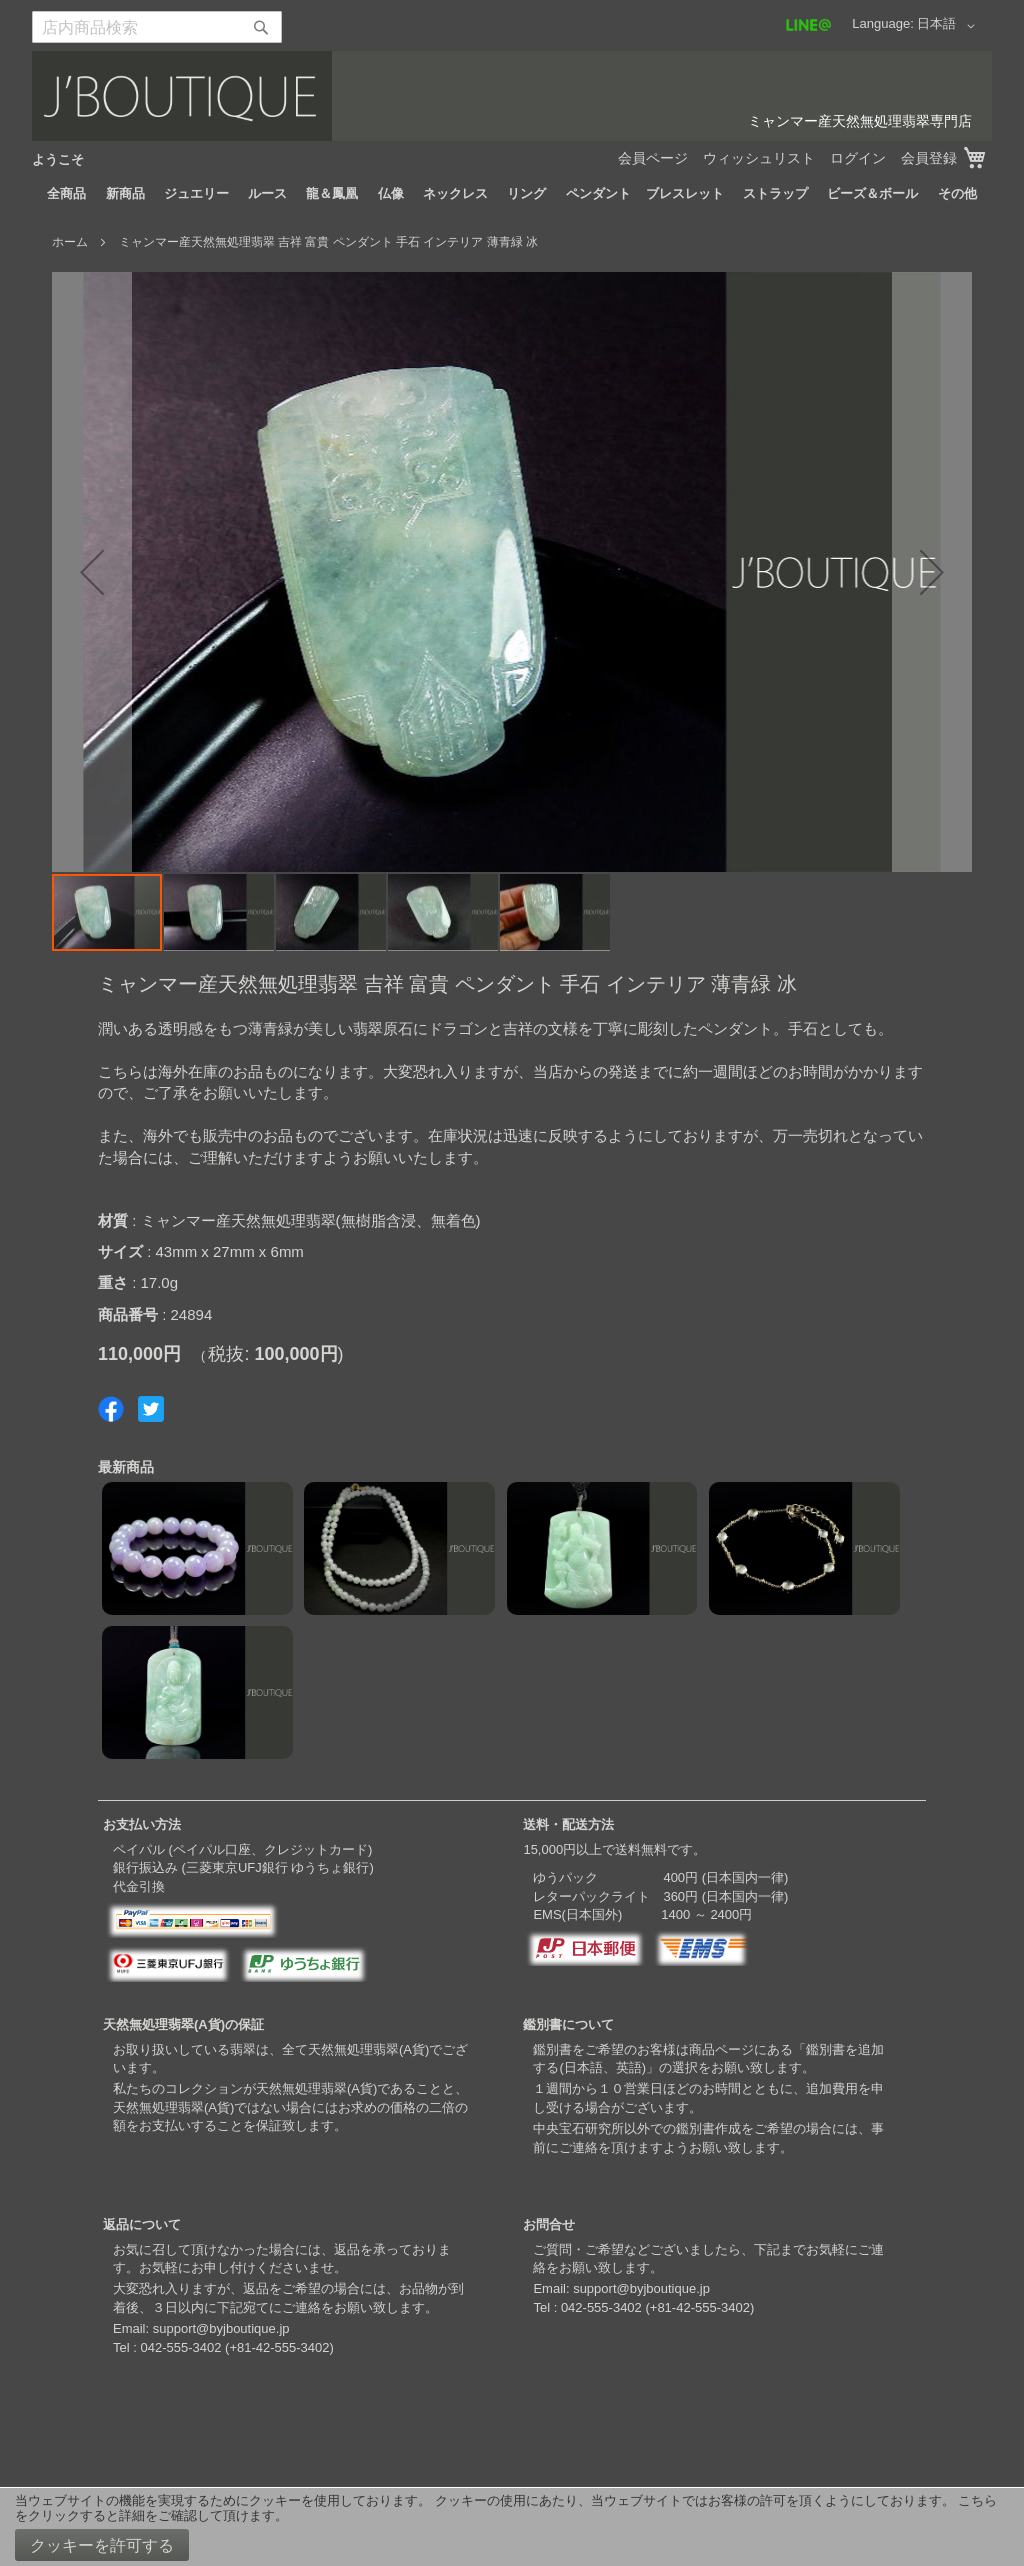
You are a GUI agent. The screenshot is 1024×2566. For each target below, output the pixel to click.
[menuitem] (66, 194)
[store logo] (512, 96)
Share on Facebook (111, 1409)
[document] (512, 2527)
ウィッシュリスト (759, 158)
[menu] (512, 194)
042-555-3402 (180, 2347)
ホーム (70, 242)
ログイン (858, 158)
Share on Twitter (151, 1409)
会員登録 (929, 158)
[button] (949, 26)
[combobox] (157, 27)
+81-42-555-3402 (279, 2347)
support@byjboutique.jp (221, 2328)
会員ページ (653, 158)
